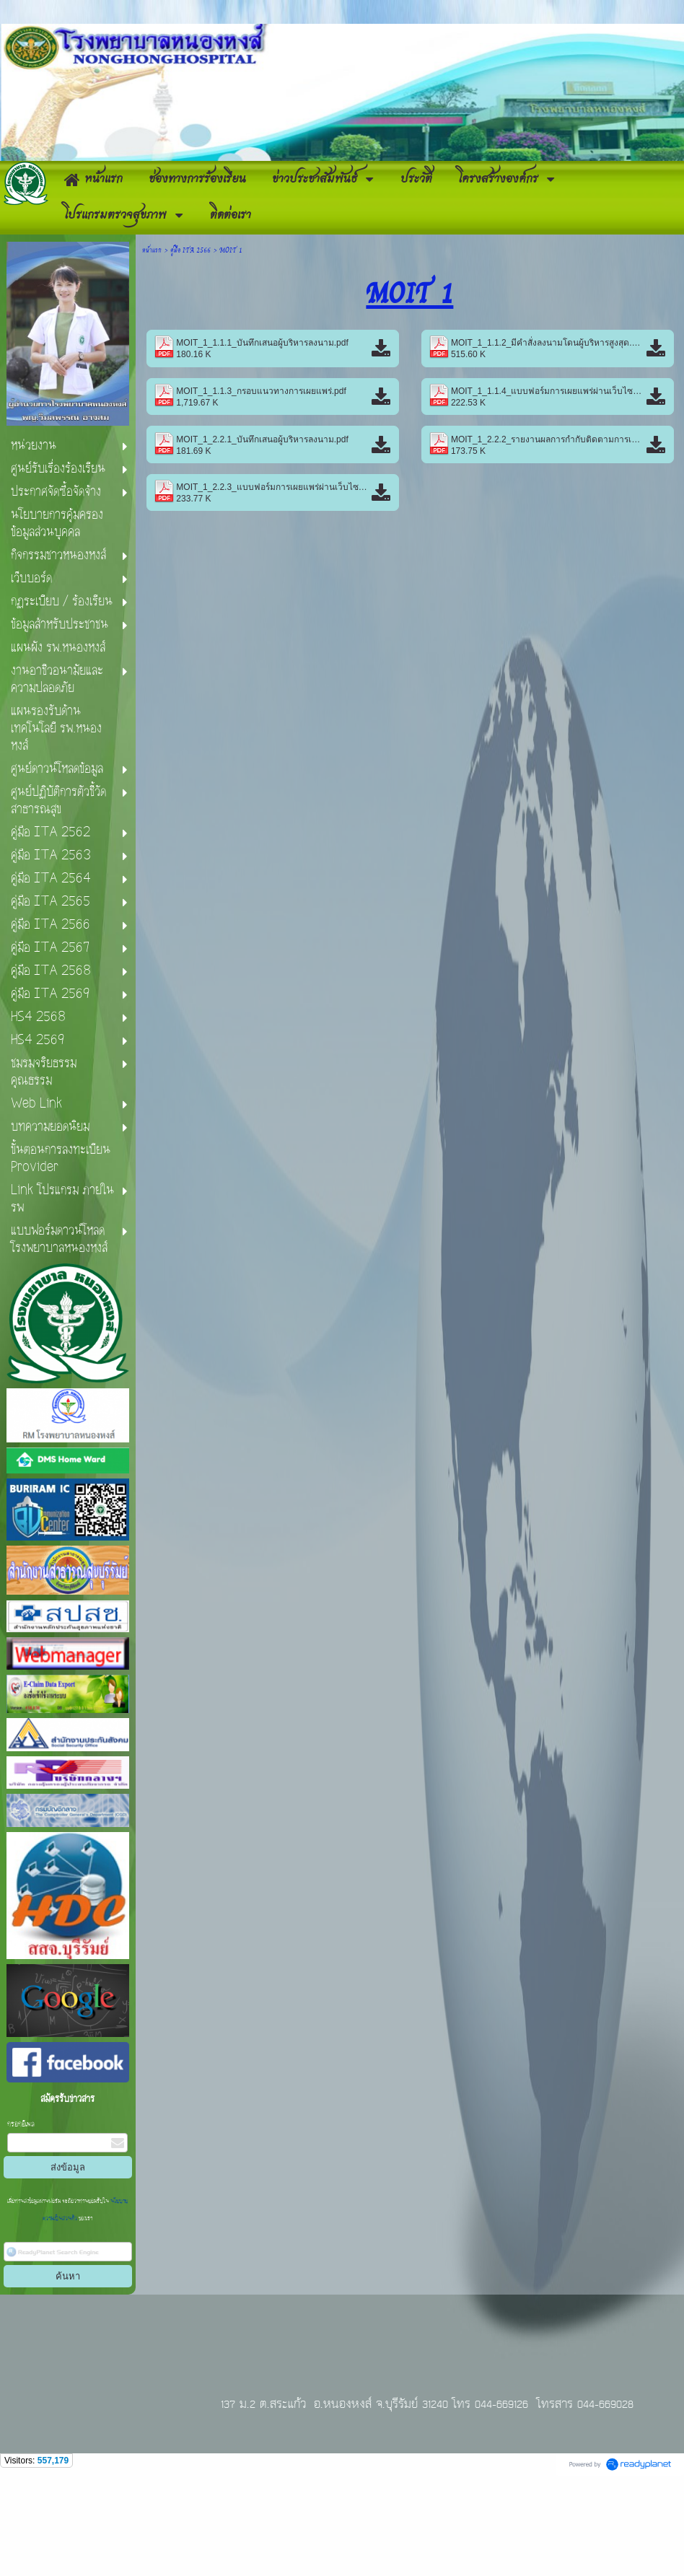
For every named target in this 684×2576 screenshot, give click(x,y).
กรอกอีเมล (21, 2218)
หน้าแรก (152, 343)
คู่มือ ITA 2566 (190, 343)
